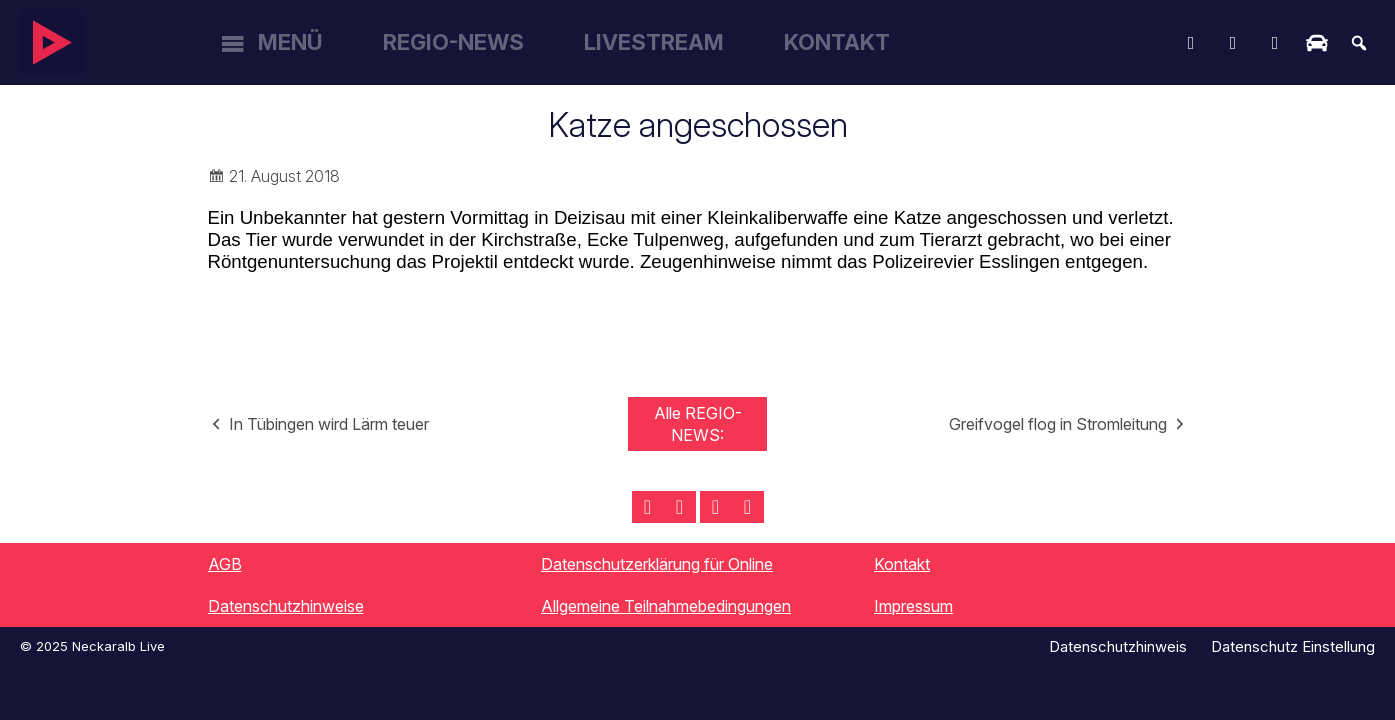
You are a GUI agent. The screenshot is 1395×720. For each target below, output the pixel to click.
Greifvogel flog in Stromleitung (1058, 424)
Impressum (913, 606)
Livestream (654, 42)
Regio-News (453, 42)
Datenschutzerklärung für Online (657, 564)
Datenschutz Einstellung (1293, 646)
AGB (225, 564)
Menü (290, 42)
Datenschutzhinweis (1118, 646)
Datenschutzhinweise (286, 606)
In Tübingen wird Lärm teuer (329, 424)
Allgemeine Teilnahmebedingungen (666, 606)
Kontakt (837, 42)
